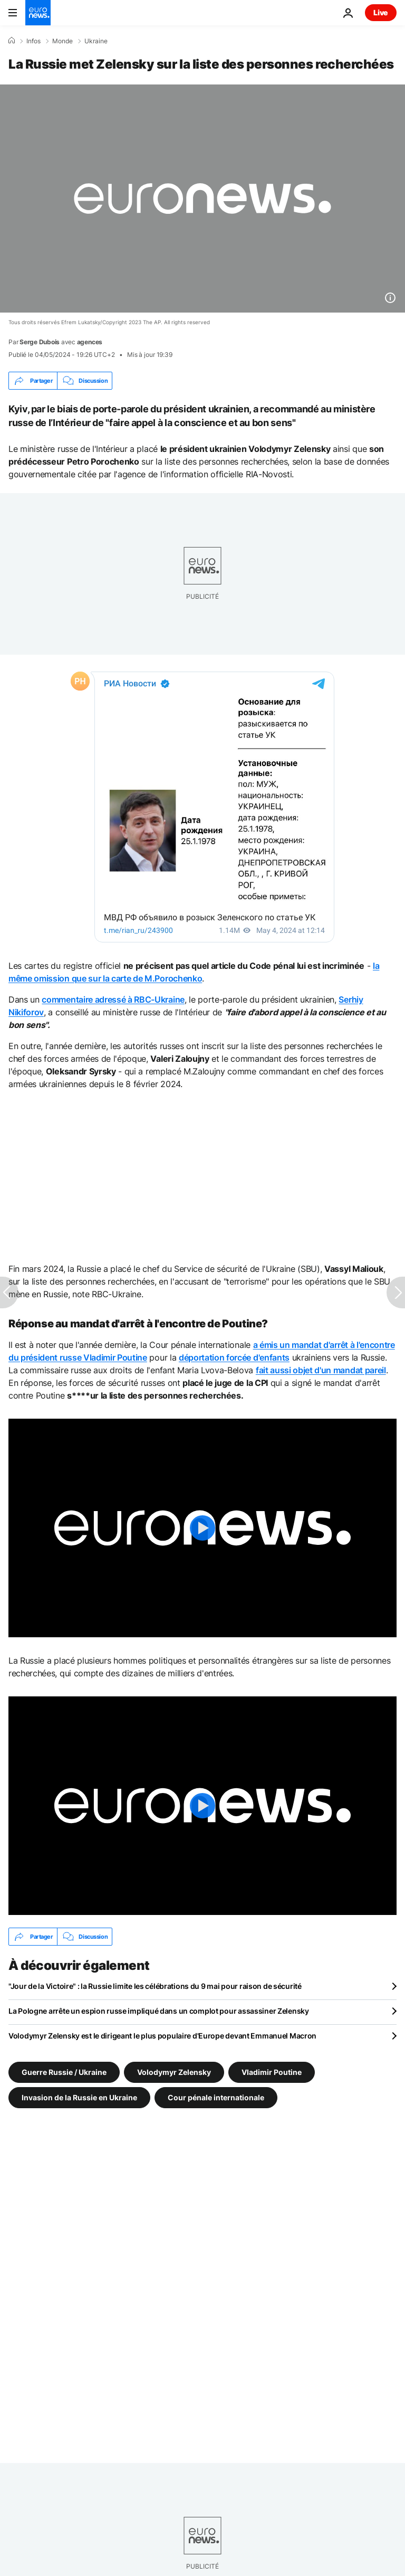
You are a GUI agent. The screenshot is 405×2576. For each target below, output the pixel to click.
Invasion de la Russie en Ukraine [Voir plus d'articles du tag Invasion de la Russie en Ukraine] (79, 2097)
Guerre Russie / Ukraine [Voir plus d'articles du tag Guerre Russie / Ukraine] (64, 2072)
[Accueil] (11, 40)
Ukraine (96, 41)
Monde (62, 41)
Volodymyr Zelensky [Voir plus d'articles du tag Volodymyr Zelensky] (174, 2072)
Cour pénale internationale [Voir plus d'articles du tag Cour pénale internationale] (216, 2097)
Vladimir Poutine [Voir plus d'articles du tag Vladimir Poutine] (272, 2072)
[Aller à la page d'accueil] (38, 12)
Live (380, 12)
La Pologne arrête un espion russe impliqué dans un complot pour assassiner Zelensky (158, 2010)
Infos (33, 41)
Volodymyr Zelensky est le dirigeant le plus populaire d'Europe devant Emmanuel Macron (162, 2035)
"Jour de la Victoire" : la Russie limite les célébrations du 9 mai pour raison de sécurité (155, 1985)
